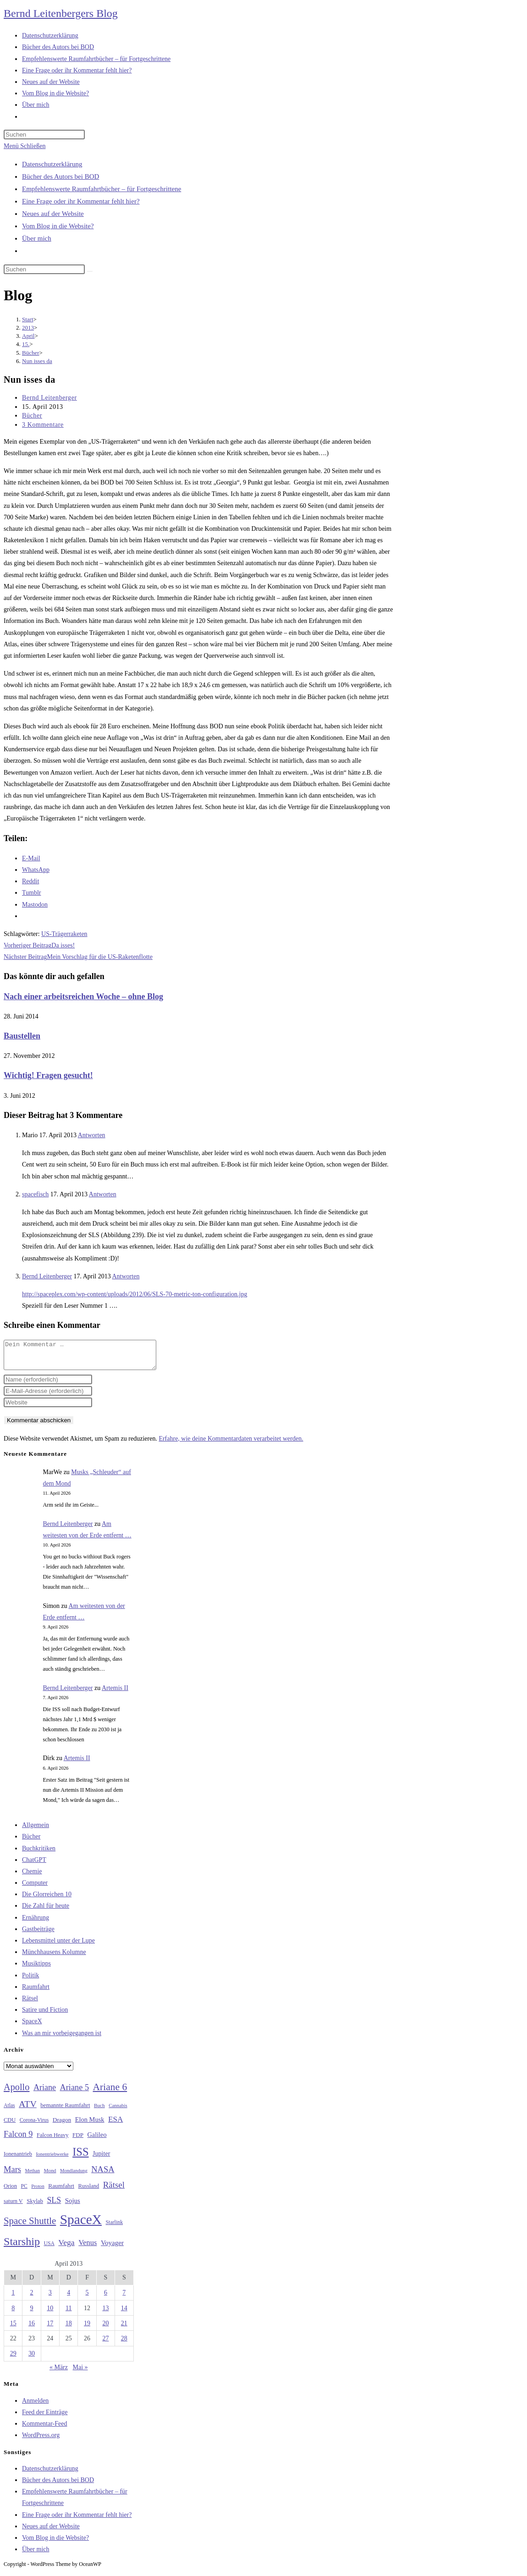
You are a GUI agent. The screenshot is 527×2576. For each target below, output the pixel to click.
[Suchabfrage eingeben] (44, 134)
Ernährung (35, 1923)
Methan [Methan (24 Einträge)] (32, 2176)
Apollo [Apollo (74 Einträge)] (16, 2092)
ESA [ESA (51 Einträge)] (115, 2124)
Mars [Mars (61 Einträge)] (12, 2175)
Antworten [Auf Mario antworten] (91, 1135)
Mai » (80, 2372)
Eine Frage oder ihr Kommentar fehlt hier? (81, 201)
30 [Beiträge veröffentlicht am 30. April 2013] (31, 2359)
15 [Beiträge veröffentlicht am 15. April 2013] (13, 2328)
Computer (35, 1888)
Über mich (36, 238)
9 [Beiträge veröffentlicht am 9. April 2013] (31, 2313)
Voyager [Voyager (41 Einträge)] (112, 2248)
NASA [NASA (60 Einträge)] (102, 2175)
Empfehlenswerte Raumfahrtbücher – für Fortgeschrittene (101, 189)
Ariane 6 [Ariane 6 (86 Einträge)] (110, 2092)
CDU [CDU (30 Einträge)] (10, 2125)
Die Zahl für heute (45, 1911)
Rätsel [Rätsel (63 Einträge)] (114, 2190)
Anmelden (35, 2406)
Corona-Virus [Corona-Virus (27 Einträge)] (34, 2126)
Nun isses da (37, 361)
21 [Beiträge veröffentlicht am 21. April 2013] (124, 2328)
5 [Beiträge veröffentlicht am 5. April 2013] (87, 2298)
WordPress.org (41, 2440)
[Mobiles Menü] (24, 146)
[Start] (27, 319)
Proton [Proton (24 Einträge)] (37, 2191)
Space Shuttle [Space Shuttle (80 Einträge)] (30, 2226)
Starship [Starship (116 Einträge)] (22, 2247)
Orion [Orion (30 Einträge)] (10, 2191)
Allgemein (35, 1830)
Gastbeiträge (38, 1934)
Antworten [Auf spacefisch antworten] (102, 1194)
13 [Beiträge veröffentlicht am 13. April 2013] (105, 2313)
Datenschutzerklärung (52, 164)
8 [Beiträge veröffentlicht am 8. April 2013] (13, 2313)
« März (58, 2372)
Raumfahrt (35, 1992)
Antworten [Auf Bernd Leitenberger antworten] (126, 1276)
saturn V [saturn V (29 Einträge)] (13, 2206)
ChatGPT (34, 1865)
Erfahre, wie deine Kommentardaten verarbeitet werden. (231, 1444)
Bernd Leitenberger (49, 397)
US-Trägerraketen (64, 933)
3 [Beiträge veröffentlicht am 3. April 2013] (50, 2298)
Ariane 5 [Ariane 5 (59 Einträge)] (74, 2092)
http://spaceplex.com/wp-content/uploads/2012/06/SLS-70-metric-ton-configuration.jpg (134, 1294)
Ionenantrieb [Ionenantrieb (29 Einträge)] (18, 2159)
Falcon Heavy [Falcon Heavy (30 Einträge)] (53, 2140)
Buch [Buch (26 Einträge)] (99, 2111)
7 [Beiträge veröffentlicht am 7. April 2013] (124, 2298)
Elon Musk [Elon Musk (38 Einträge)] (89, 2125)
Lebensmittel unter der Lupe (58, 1946)
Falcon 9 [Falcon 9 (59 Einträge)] (18, 2139)
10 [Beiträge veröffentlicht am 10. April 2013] (50, 2313)
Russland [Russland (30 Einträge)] (88, 2191)
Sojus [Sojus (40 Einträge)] (72, 2206)
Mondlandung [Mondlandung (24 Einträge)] (74, 2176)
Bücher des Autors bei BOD (60, 176)
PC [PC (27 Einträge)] (24, 2192)
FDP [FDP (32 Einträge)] (77, 2140)
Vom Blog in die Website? (58, 226)
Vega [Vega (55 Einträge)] (66, 2247)
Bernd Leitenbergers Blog (61, 13)
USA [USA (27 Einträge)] (49, 2249)
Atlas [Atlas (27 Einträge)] (9, 2111)
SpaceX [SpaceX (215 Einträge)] (81, 2225)
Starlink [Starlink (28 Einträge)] (114, 2227)
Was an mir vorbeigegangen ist (61, 2038)
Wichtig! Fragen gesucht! (48, 1075)
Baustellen (22, 1035)
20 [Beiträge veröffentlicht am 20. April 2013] (105, 2328)
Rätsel (30, 2003)
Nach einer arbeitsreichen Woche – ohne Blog (83, 996)
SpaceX (32, 2026)
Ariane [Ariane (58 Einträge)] (44, 2092)
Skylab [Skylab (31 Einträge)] (35, 2206)
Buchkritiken (38, 1853)
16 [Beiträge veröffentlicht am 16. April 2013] (31, 2328)
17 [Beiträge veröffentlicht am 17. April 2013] (50, 2328)
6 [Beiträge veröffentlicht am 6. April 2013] (105, 2298)
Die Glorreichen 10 (46, 1899)
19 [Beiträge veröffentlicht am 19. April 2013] (87, 2328)
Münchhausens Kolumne (54, 1957)
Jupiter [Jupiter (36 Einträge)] (101, 2159)
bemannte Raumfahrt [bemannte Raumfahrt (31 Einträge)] (65, 2111)
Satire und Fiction (45, 2015)
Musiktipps (36, 1968)
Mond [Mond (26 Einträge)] (50, 2176)
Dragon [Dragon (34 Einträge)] (62, 2125)
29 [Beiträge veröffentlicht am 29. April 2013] (13, 2359)
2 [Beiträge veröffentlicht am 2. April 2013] (31, 2298)
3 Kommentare (43, 424)
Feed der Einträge (45, 2417)
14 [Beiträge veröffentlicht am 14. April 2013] (124, 2313)
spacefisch (35, 1194)
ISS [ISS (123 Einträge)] (80, 2157)
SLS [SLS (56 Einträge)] (54, 2205)
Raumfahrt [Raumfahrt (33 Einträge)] (61, 2191)
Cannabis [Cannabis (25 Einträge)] (118, 2111)
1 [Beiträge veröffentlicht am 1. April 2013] (13, 2298)
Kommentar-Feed (44, 2429)
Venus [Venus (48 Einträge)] (87, 2248)
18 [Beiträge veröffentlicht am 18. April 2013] (69, 2328)
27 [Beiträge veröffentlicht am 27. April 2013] (105, 2343)
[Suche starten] (90, 271)
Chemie (32, 1876)
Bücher (32, 415)
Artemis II (115, 1693)
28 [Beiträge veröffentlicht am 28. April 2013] (124, 2343)
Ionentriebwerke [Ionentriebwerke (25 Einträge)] (52, 2159)
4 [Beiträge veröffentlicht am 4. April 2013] (68, 2298)
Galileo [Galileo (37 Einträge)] (97, 2140)
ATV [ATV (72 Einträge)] (28, 2109)
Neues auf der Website (53, 213)
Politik (30, 1980)
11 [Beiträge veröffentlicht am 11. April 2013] (68, 2313)
